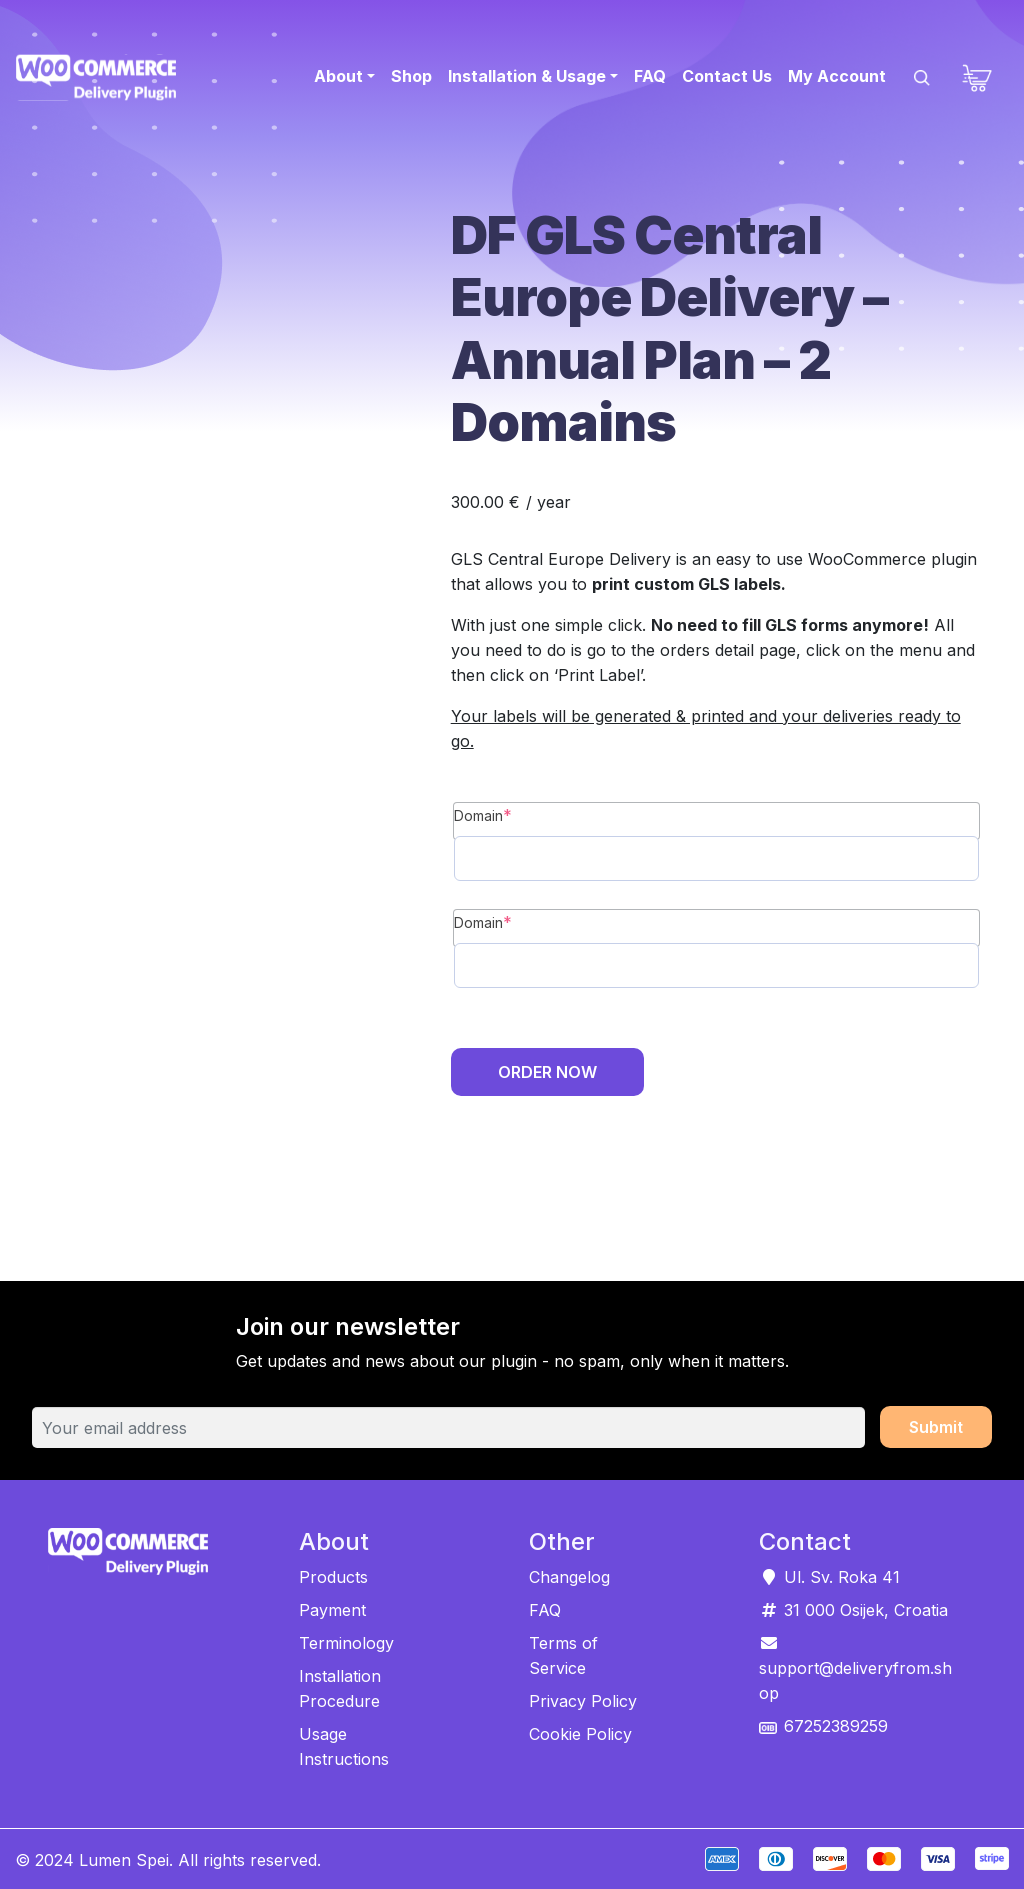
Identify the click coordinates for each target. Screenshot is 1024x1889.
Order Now (547, 1072)
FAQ (650, 76)
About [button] (338, 76)
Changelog (569, 1577)
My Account (837, 76)
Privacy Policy (583, 1701)
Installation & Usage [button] (527, 76)
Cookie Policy (580, 1734)
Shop (411, 76)
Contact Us (727, 76)
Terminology (346, 1643)
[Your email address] (448, 1428)
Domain (483, 815)
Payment (332, 1610)
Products (333, 1577)
